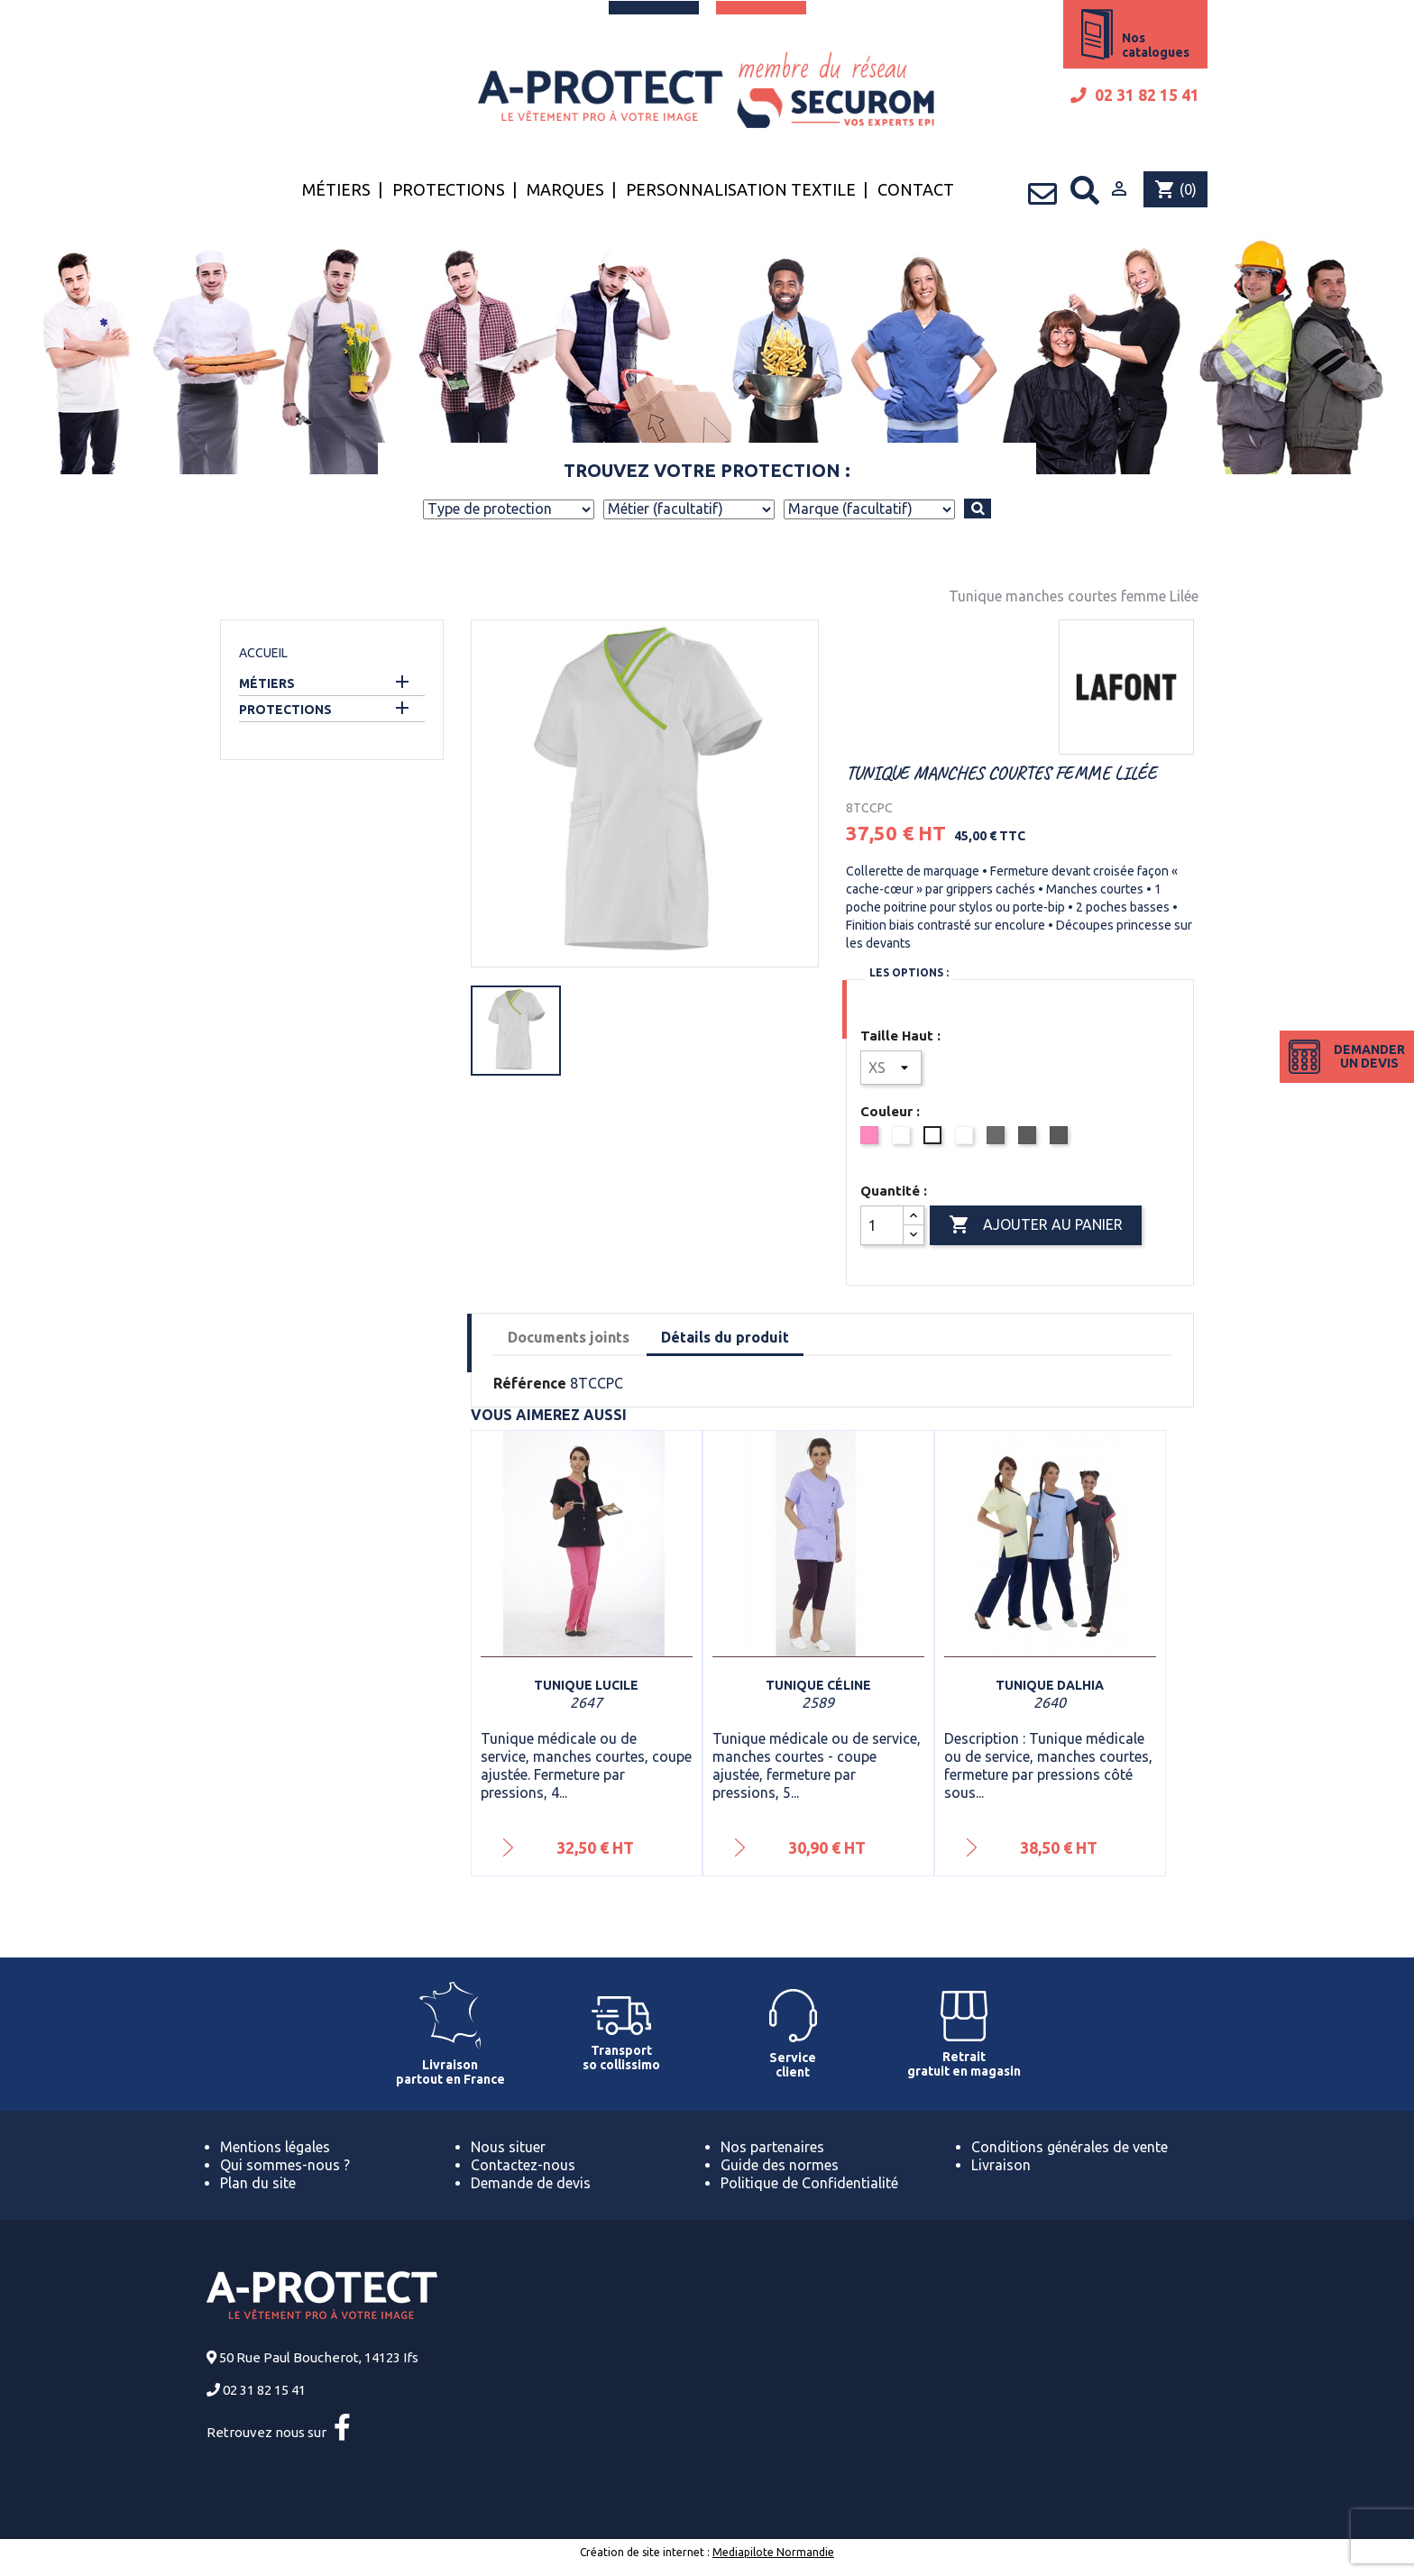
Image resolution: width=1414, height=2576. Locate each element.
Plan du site (258, 2183)
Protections (448, 189)
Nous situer (508, 2147)
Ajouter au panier (1036, 1225)
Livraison (1001, 2165)
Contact (915, 189)
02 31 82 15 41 (1134, 95)
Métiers (336, 189)
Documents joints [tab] (568, 1337)
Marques (565, 189)
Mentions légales (275, 2147)
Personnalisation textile (741, 189)
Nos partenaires (772, 2147)
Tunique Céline (818, 1685)
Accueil (263, 653)
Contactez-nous (523, 2165)
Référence (529, 1383)
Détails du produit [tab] (725, 1337)
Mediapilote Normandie (773, 2552)
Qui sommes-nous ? (285, 2165)
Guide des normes (780, 2165)
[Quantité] (882, 1225)
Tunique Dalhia (1050, 1685)
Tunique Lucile (586, 1685)
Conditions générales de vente (1069, 2147)
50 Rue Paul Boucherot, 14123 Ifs (318, 2357)
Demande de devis (531, 2183)
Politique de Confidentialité (809, 2183)
